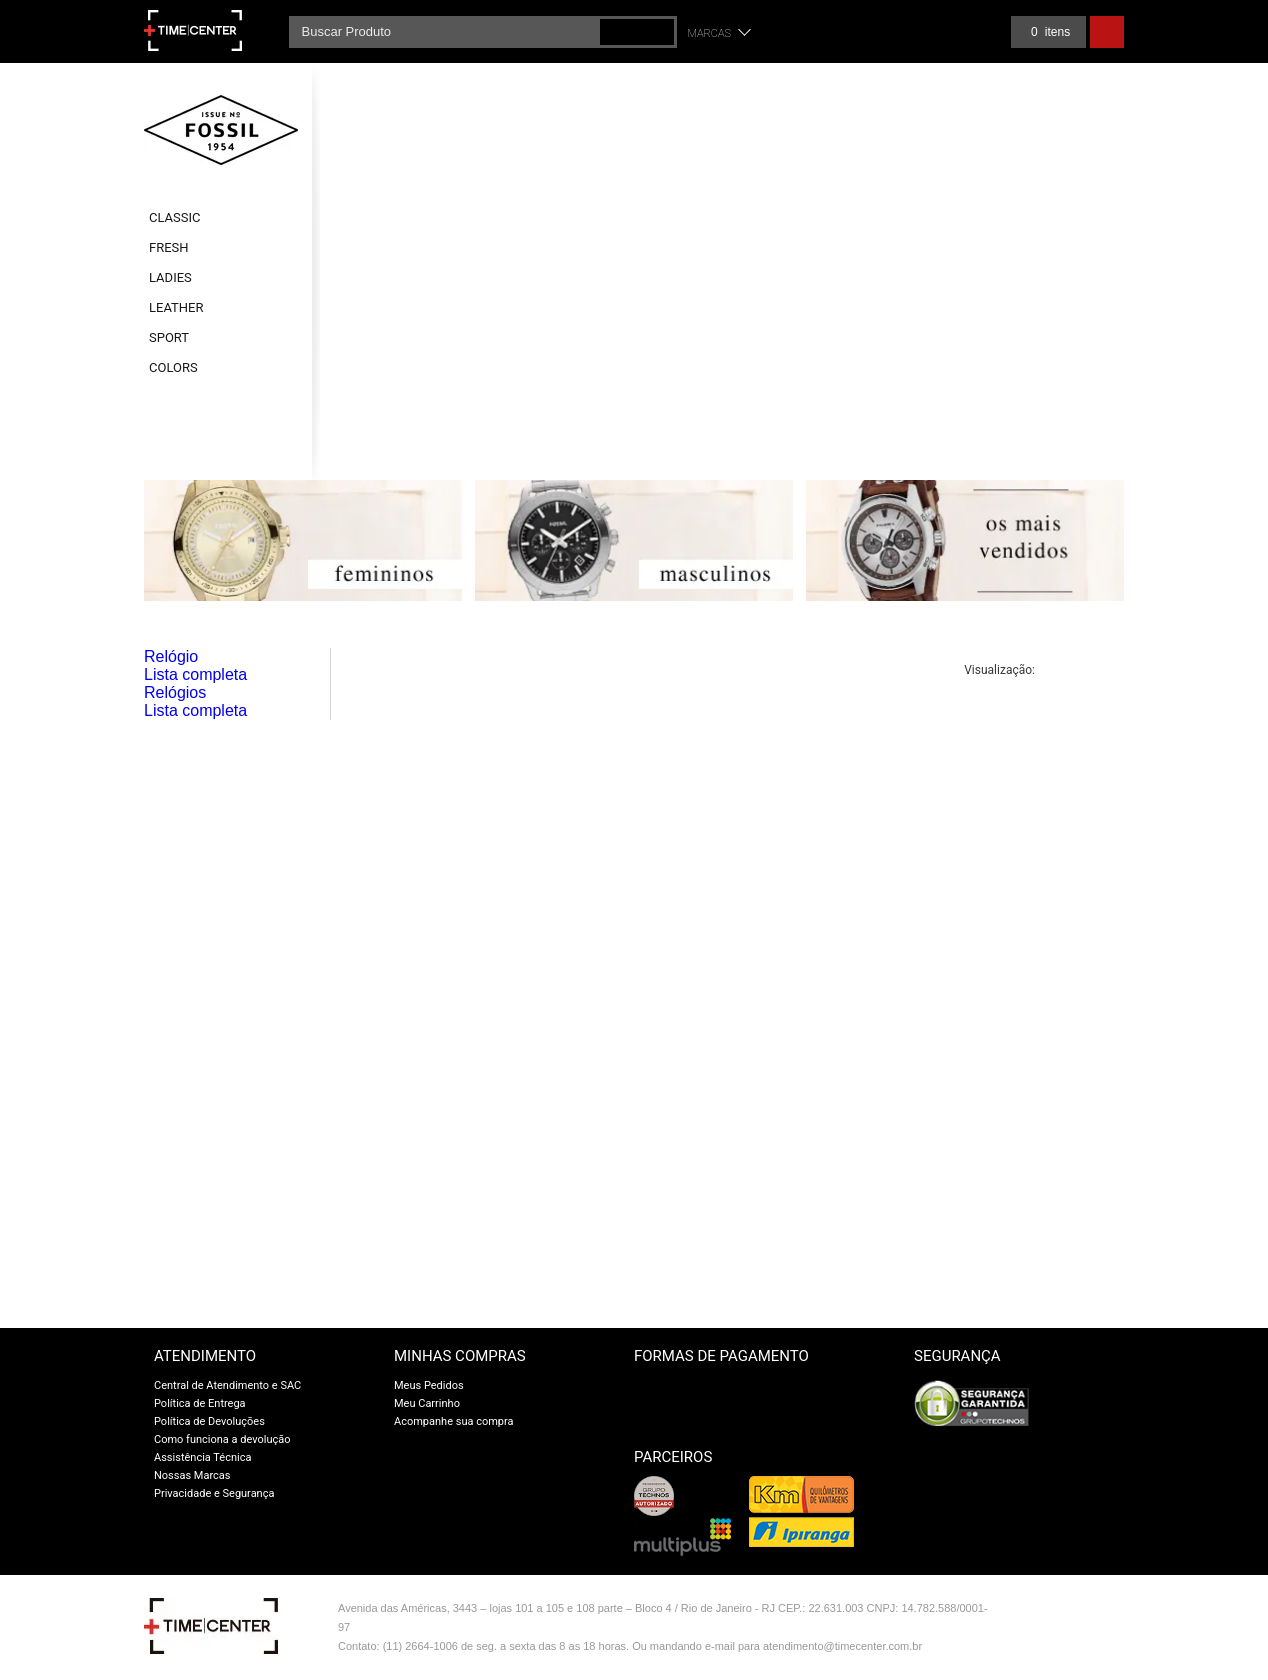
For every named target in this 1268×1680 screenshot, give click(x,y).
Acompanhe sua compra (454, 1421)
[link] (1086, 1404)
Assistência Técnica (202, 1457)
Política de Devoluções (209, 1421)
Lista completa (195, 674)
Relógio (171, 656)
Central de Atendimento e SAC (227, 1385)
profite (1081, 1652)
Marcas (710, 33)
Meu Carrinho (427, 1403)
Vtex (1081, 1612)
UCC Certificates (1086, 1448)
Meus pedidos (959, 32)
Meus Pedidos (429, 1385)
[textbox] (483, 32)
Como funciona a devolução (222, 1439)
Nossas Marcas (192, 1475)
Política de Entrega (200, 1403)
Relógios (175, 692)
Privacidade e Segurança (214, 1493)
